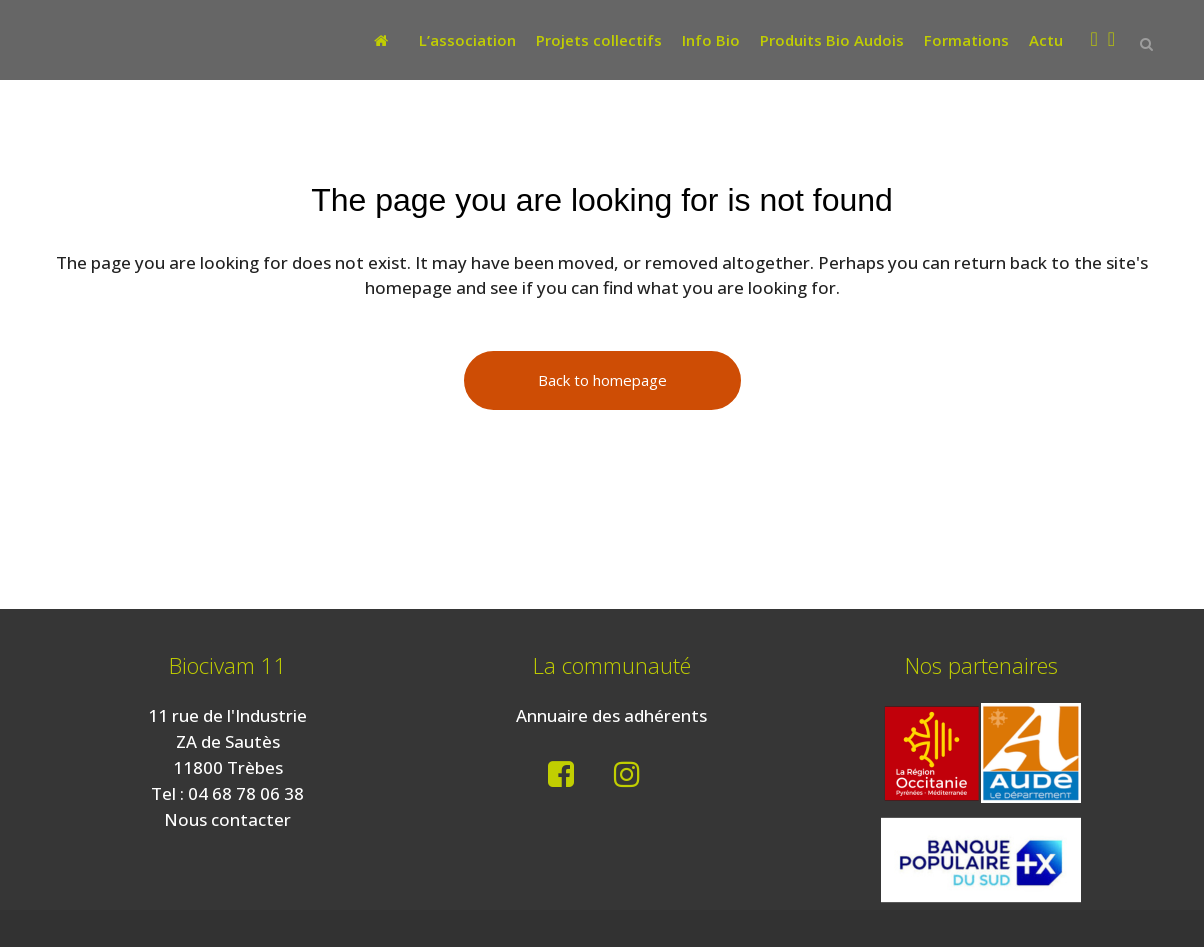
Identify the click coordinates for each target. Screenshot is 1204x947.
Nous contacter (227, 819)
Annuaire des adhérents (611, 715)
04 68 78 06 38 (246, 793)
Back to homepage (602, 380)
